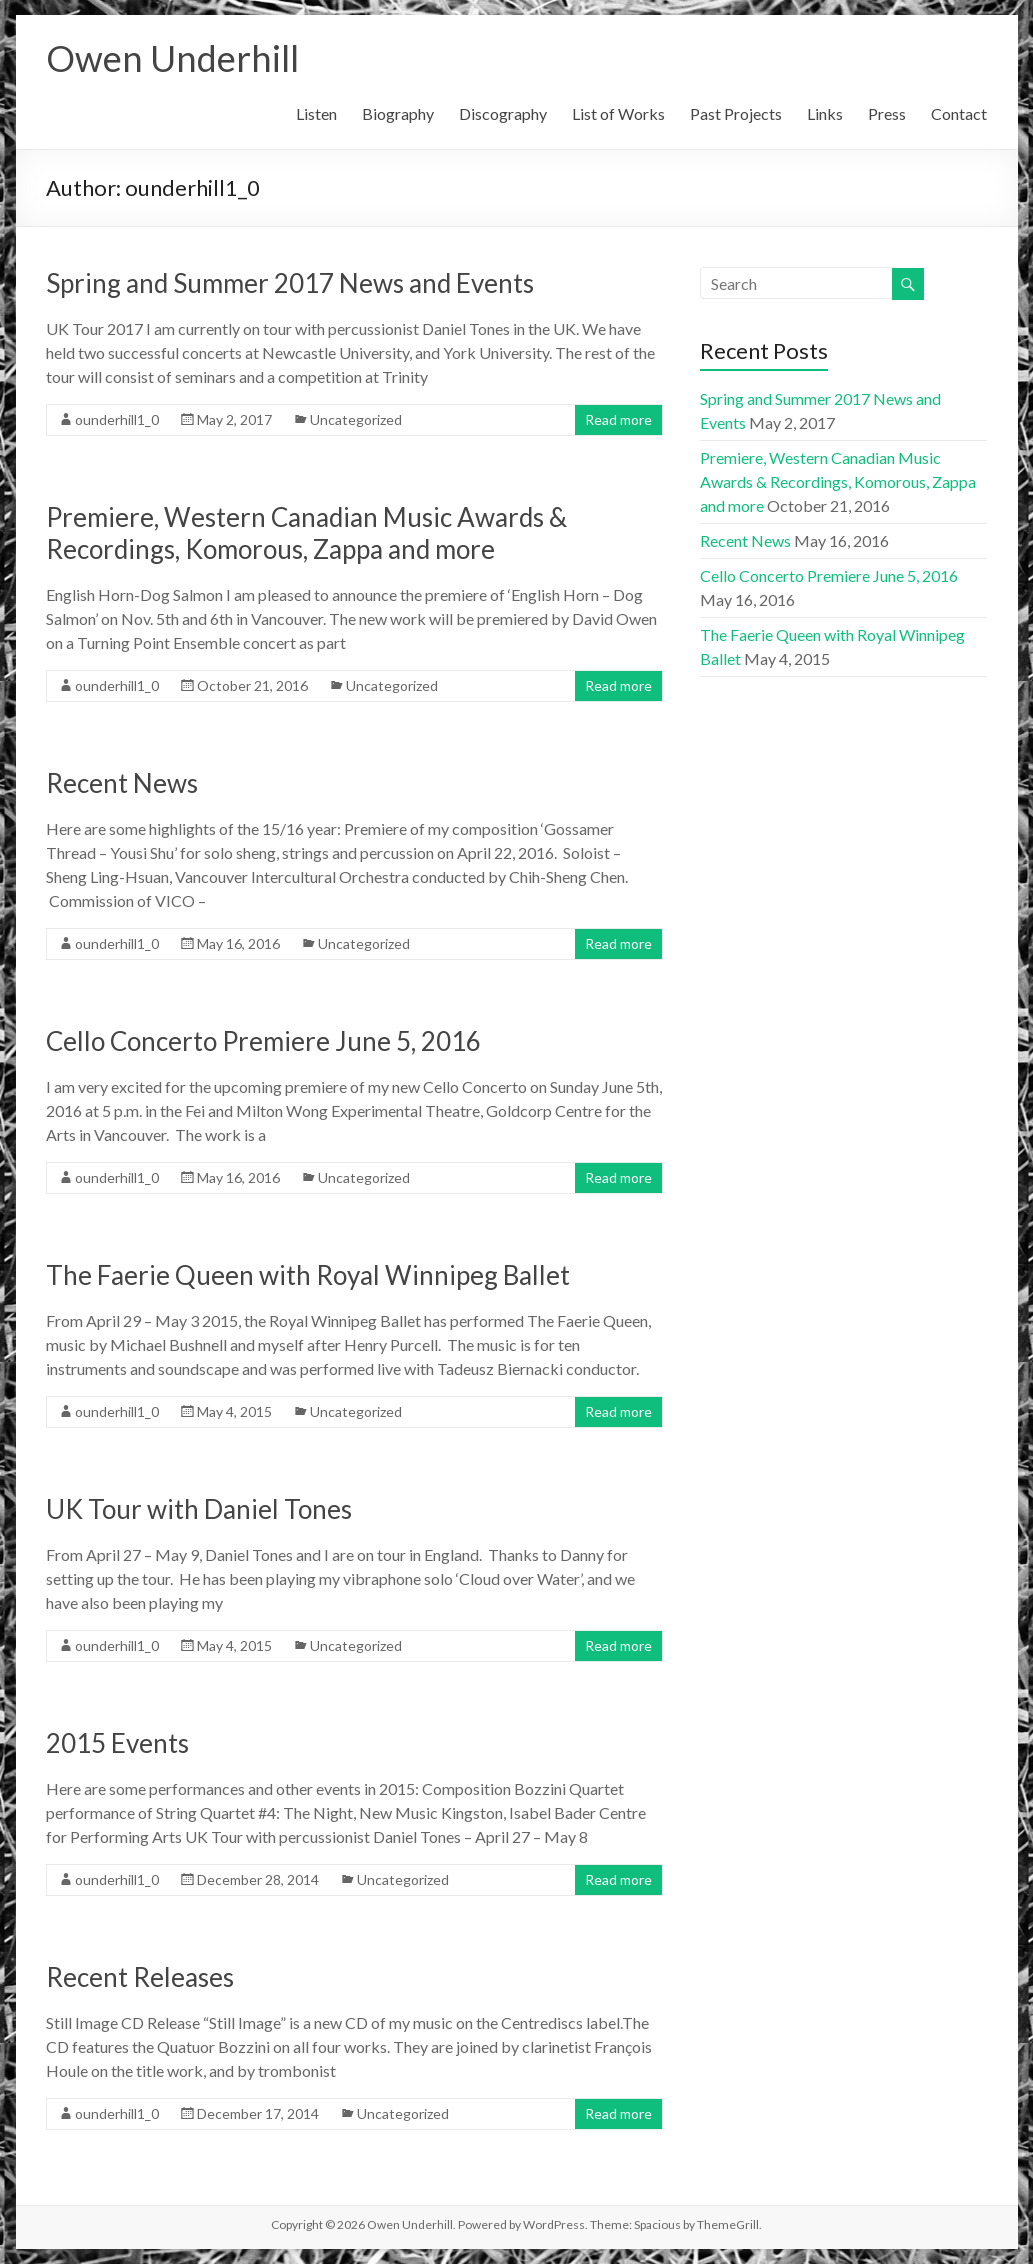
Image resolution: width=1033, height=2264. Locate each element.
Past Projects (736, 113)
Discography (503, 113)
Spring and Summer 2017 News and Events (290, 283)
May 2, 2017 (234, 419)
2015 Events (117, 1743)
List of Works (618, 113)
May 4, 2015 (234, 1411)
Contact (959, 113)
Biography (398, 113)
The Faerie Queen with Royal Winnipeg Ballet (308, 1275)
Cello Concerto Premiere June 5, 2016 (263, 1041)
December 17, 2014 (258, 2113)
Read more (618, 419)
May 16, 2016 (238, 943)
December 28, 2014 (258, 1879)
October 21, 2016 (252, 685)
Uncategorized (356, 419)
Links (825, 113)
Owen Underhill (172, 58)
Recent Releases (140, 1977)
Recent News (122, 783)
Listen (316, 113)
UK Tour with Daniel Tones (199, 1509)
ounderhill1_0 (117, 419)
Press (887, 113)
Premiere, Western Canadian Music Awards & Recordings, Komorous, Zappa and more (306, 533)
